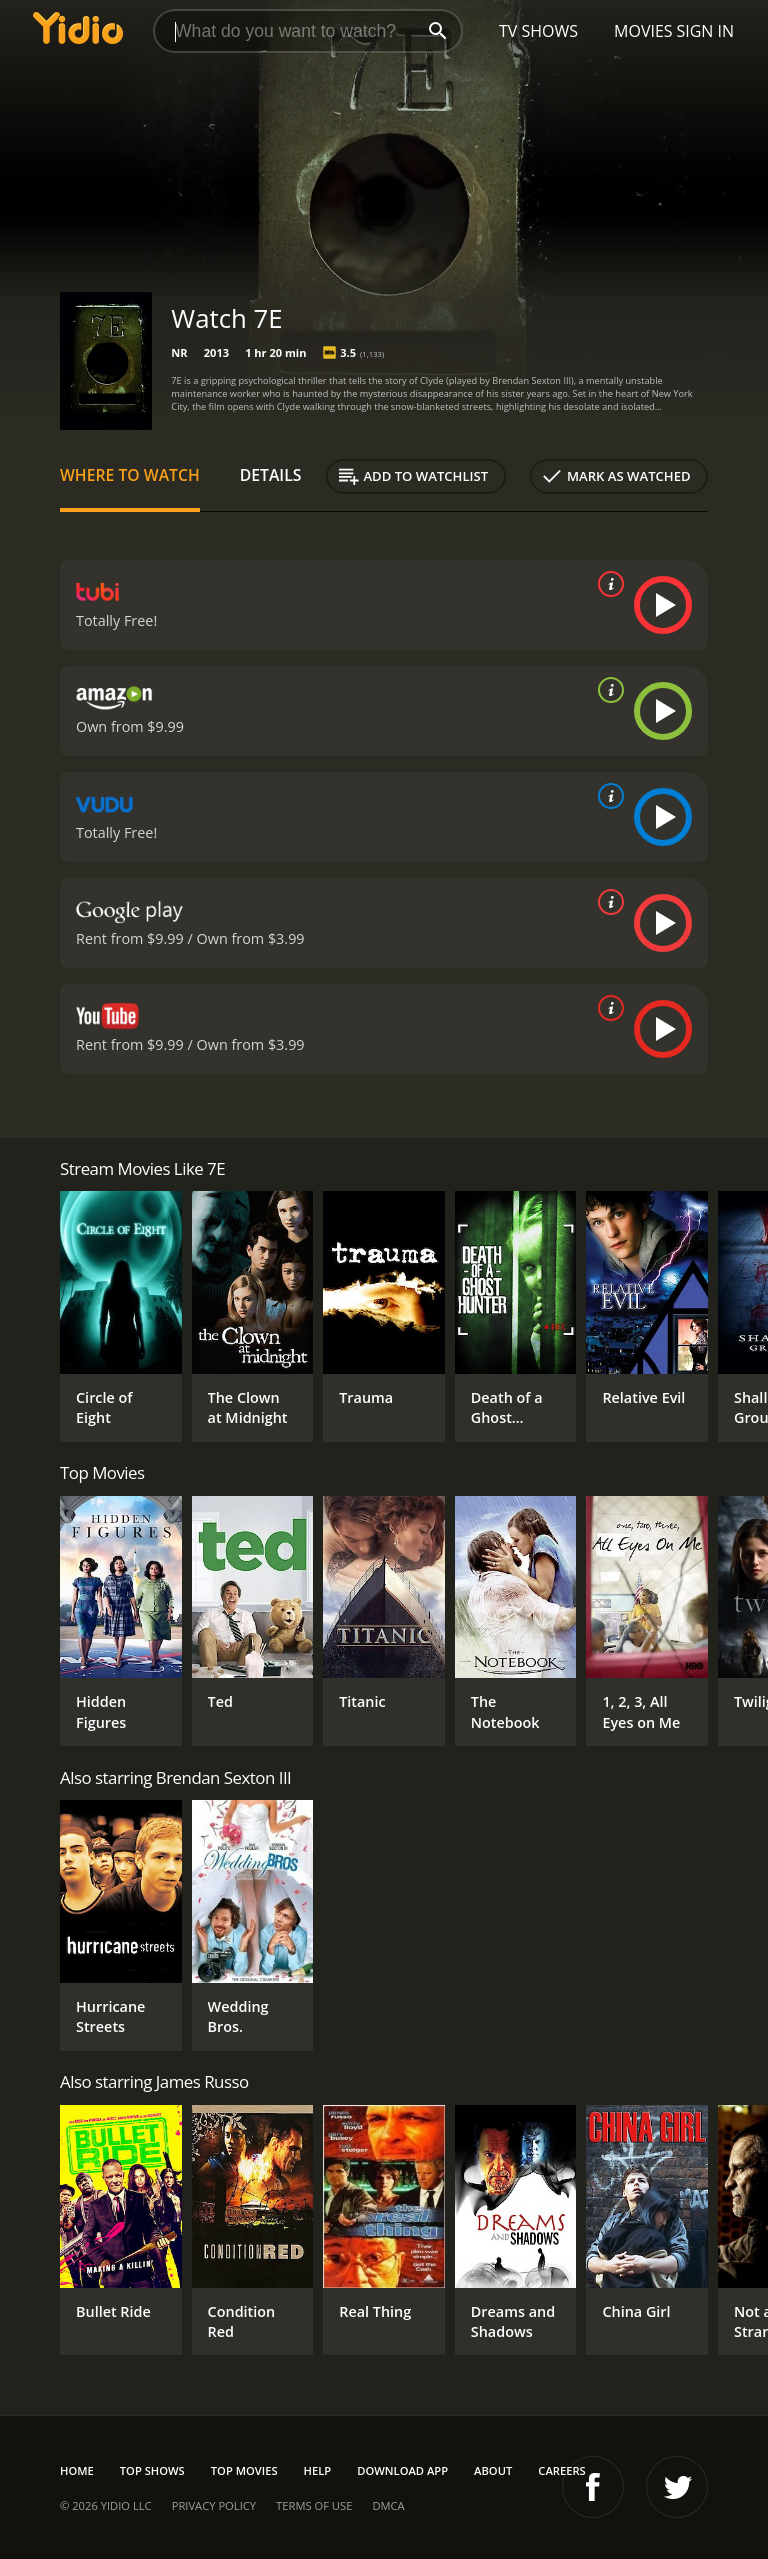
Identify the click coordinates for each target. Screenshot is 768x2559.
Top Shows (152, 2470)
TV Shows (538, 31)
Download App (402, 2470)
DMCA (388, 2505)
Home (77, 2470)
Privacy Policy (214, 2505)
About (493, 2470)
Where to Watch (130, 475)
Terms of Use (314, 2505)
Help (318, 2470)
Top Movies (244, 2470)
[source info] (607, 584)
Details (271, 475)
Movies (643, 31)
